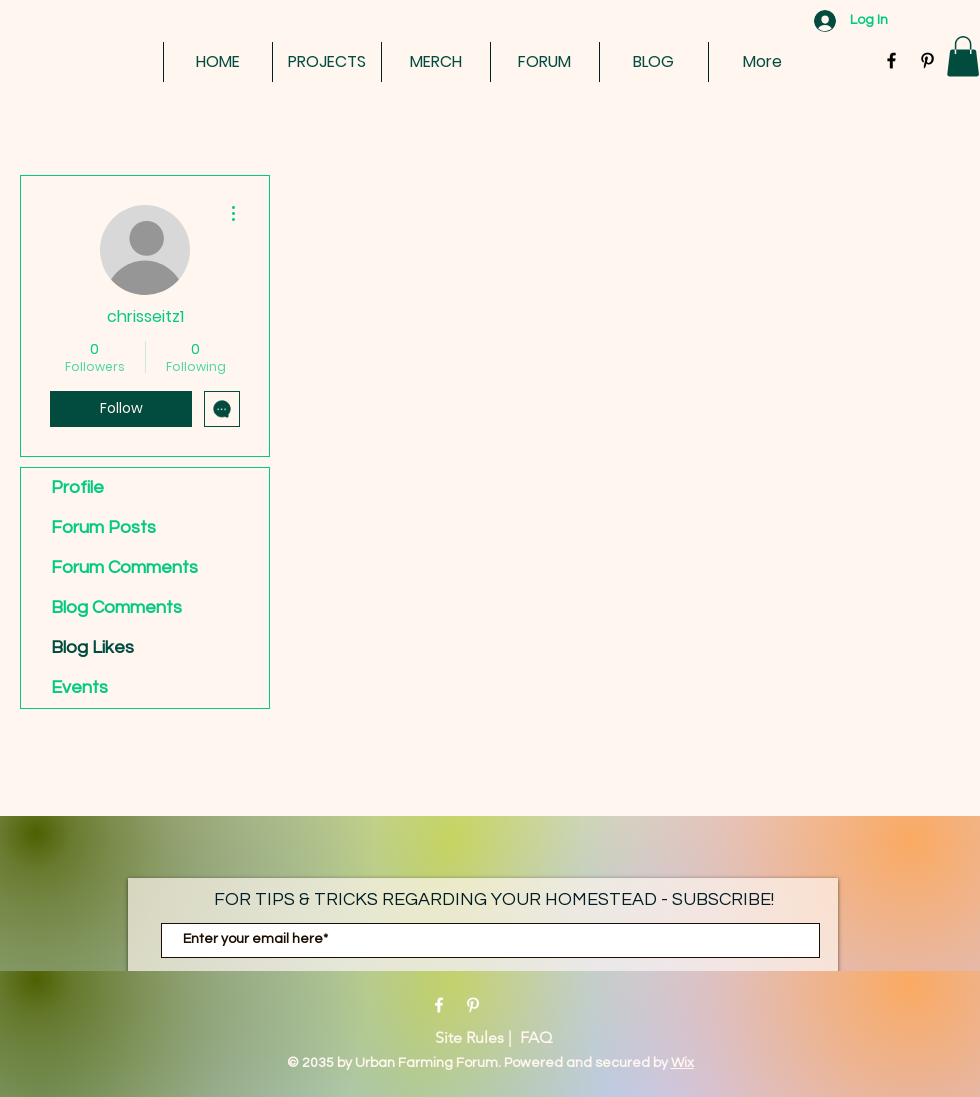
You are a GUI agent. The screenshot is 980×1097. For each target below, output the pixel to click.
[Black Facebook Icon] (891, 60)
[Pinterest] (473, 1005)
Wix (682, 1063)
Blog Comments (116, 607)
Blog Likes (92, 647)
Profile (77, 487)
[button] (963, 56)
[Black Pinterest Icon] (927, 60)
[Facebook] (439, 1005)
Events (79, 687)
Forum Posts (103, 527)
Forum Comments (124, 567)
